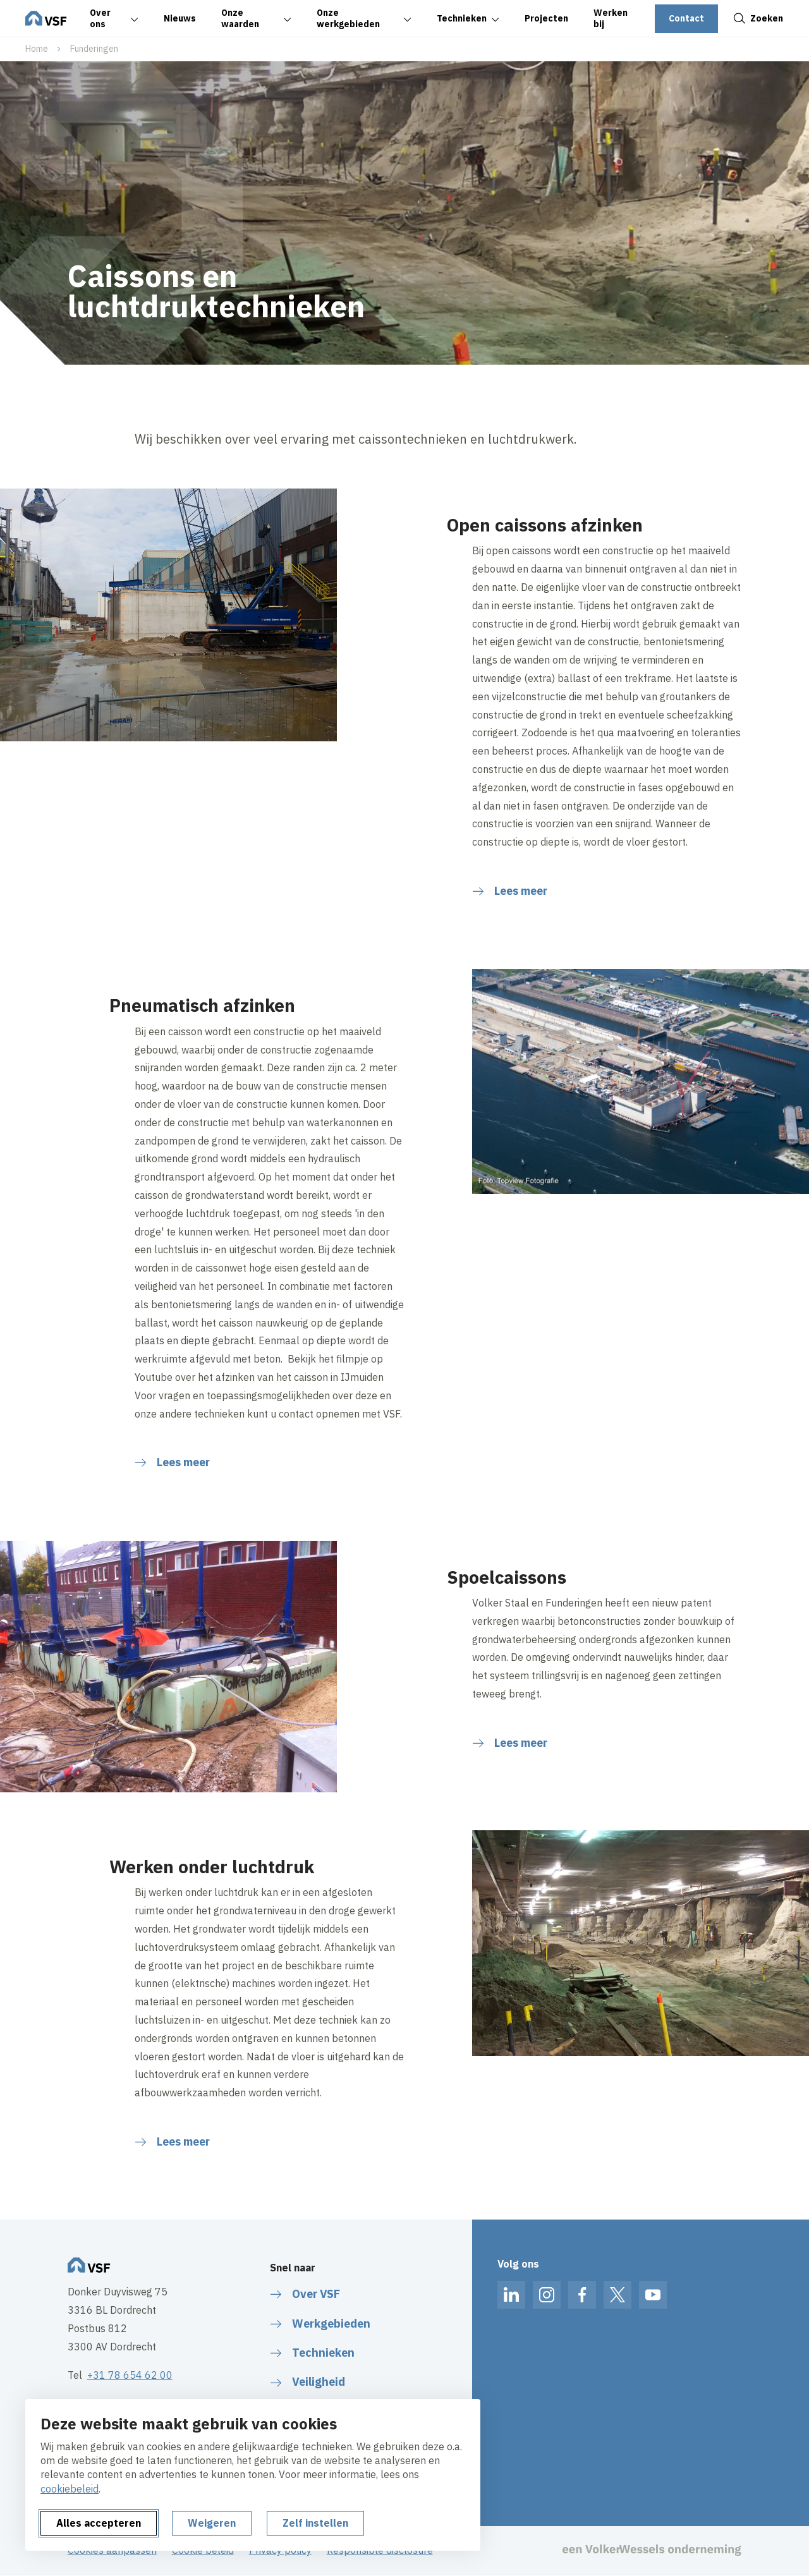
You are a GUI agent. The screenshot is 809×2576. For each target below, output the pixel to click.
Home (36, 48)
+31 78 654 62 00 (130, 2375)
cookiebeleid (69, 2488)
